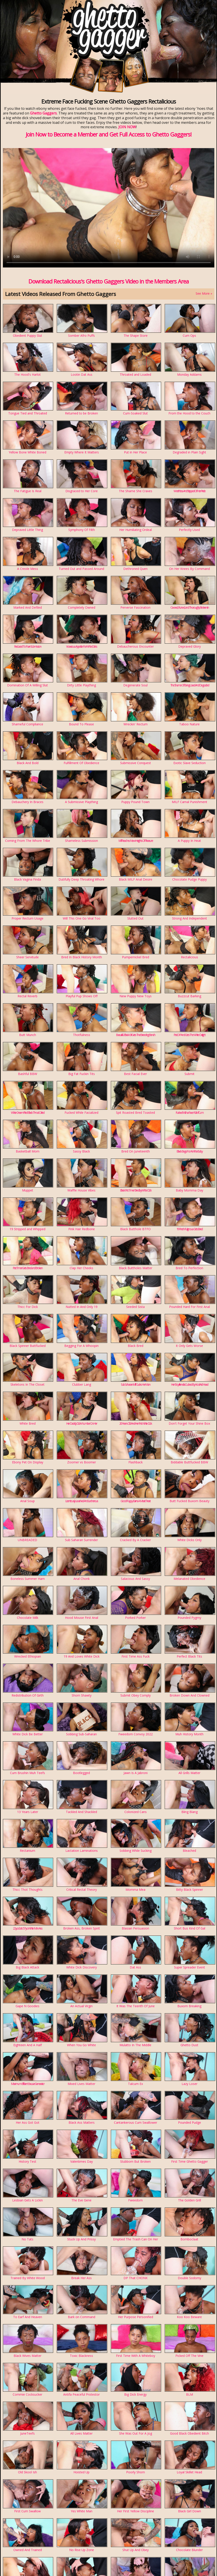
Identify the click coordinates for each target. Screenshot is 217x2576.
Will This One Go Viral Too (81, 918)
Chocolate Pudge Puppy (189, 879)
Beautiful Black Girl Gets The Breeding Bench (135, 1035)
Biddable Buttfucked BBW (189, 1462)
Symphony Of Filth (81, 530)
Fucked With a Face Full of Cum (189, 1112)
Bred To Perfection (189, 1268)
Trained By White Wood (27, 2278)
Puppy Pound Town (135, 802)
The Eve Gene (81, 2200)
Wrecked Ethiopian (27, 1656)
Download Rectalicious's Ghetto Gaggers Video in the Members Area (108, 281)
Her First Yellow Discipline (135, 2511)
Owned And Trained (27, 2550)
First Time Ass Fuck (136, 1656)
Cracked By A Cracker (135, 1540)
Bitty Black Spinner (189, 1889)
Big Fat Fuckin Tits (81, 1074)
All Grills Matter (189, 1773)
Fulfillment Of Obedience (81, 763)
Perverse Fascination (135, 607)
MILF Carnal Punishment (189, 802)
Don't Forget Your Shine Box (189, 1423)
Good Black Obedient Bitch (189, 2433)
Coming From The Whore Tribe (27, 840)
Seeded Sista (135, 1307)
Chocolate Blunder (189, 2550)
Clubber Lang (81, 1384)
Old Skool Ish (27, 2472)
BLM (189, 2394)
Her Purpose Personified (135, 2317)
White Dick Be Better (27, 1734)
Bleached (189, 1850)
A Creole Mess (27, 569)
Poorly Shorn (135, 2472)
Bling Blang (189, 1812)
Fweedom (135, 2200)
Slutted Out (135, 918)
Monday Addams (189, 374)
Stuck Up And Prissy (81, 2239)
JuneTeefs (27, 2433)
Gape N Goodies (27, 2006)
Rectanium (27, 1850)
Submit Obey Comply (135, 1695)
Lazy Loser (189, 2084)
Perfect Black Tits (189, 1656)
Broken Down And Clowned (189, 1695)
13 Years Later (27, 1812)
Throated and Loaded (135, 374)
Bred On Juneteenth (135, 1151)
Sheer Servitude (27, 957)
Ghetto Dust (189, 2045)
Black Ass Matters (82, 2122)
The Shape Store (136, 335)
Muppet (27, 1190)
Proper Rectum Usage (27, 918)
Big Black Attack (27, 1967)
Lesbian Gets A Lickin (27, 2200)
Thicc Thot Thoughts (27, 1889)
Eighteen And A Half (27, 2045)
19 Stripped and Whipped (27, 1229)
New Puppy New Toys (136, 996)
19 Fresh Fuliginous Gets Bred (189, 1229)
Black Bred (135, 1346)
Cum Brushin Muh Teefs (27, 1773)
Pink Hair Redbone (81, 1229)
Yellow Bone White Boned (27, 452)
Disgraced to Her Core (81, 491)
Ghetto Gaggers (43, 113)
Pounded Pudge (189, 2122)
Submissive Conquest (135, 763)
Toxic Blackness (81, 2356)
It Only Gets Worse (189, 1346)
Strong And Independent (189, 918)
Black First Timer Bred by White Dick (135, 1190)
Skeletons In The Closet (27, 1384)
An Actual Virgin (81, 2006)
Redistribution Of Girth (28, 1695)
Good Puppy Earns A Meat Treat (135, 1501)
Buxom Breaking (189, 2006)
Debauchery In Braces (27, 802)
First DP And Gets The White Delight (189, 1035)
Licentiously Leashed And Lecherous (81, 1501)
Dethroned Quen (135, 569)
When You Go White (81, 2045)
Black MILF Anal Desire (135, 879)
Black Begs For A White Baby (189, 1151)
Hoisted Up (81, 2472)
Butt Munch (27, 1035)
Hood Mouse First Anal (81, 1617)
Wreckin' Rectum (136, 724)
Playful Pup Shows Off (81, 996)
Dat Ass (135, 1967)
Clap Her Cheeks (81, 1268)
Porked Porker (135, 1617)
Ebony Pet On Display (27, 1462)
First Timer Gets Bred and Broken (27, 1268)
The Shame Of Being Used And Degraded (189, 685)
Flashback (135, 1462)
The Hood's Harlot (27, 374)
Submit (190, 1074)
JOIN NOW (127, 126)
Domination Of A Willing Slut (27, 685)
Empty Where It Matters (81, 452)
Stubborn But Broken (135, 2161)
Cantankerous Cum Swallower (135, 2122)
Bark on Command (81, 2317)
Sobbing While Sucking (136, 1850)
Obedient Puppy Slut (27, 335)
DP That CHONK (136, 2278)
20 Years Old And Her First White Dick (135, 1423)
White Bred (28, 1423)
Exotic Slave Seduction (189, 763)
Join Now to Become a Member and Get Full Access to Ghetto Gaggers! (109, 134)
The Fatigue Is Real (27, 491)
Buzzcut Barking (189, 996)
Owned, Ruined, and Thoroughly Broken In (189, 607)
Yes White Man (81, 2511)
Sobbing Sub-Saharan (81, 1734)
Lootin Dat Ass (81, 374)
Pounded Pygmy (189, 1617)
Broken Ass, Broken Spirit (81, 1928)
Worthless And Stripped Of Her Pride (189, 491)
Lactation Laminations (81, 1850)
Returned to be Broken (81, 413)
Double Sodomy (189, 2278)
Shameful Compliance (27, 724)
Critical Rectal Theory (81, 1889)
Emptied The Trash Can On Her (135, 2239)
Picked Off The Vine (189, 2356)
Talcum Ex (135, 2084)
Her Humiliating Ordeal (135, 530)
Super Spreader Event (189, 1967)
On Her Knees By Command (189, 569)
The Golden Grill (189, 2200)
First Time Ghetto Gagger (189, 2161)
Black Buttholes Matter (135, 1268)
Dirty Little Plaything (81, 685)
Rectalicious (189, 957)
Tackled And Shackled (81, 1812)
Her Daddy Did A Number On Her (81, 1423)
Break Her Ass (81, 2278)
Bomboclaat (189, 2239)
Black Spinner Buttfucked (28, 1346)
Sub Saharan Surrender (81, 1540)
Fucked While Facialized (81, 1112)
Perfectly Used (189, 530)
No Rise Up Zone (81, 2550)
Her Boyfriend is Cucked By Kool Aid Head (189, 1384)
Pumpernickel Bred (135, 957)
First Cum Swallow (27, 2511)
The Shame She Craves (135, 491)
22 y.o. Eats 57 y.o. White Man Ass (27, 1928)
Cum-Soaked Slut (135, 413)
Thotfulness (81, 1035)
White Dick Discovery (81, 1967)
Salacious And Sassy (135, 1579)
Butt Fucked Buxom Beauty (189, 1501)
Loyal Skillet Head (189, 2472)
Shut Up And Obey (135, 2550)
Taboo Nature (189, 724)
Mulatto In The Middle (135, 2045)
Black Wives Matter (27, 2356)
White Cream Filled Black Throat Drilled (27, 1112)
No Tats (27, 2239)
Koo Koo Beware (189, 2317)
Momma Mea (135, 1889)
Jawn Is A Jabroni (136, 1773)
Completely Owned (81, 607)
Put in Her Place (135, 452)
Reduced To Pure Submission (27, 646)
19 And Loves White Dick (81, 1656)
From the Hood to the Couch (189, 413)
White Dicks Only (189, 1540)
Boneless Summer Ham (27, 1579)
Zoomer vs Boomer (81, 1462)
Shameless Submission (81, 840)
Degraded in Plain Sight (189, 452)
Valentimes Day (81, 2161)
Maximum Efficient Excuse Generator (27, 2084)
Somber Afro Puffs (81, 335)
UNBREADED (27, 1540)
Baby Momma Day (189, 1190)
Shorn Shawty (81, 1695)
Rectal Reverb (27, 996)
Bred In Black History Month (81, 957)
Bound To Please (81, 724)
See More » (204, 293)
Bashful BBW (27, 1074)
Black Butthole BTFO (135, 1229)
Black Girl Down (189, 2511)
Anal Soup (27, 1501)
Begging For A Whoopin (81, 1346)
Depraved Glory (189, 646)
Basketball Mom (27, 1151)
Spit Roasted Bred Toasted (135, 1112)
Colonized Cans (135, 1812)
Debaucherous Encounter (135, 646)
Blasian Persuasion (135, 1928)
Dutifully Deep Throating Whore (81, 879)
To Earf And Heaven (27, 2317)
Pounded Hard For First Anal (189, 1307)
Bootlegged (81, 1773)
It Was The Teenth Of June (135, 2006)
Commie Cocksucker (27, 2394)
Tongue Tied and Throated (27, 413)
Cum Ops (189, 335)
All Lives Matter (81, 2433)
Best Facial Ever (135, 1074)
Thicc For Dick (27, 1307)
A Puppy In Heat (189, 840)
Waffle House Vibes (81, 1190)
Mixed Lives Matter (81, 2084)
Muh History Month (189, 1734)
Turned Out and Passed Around (81, 569)
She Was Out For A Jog (135, 2433)
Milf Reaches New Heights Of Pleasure (135, 840)
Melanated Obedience (189, 1579)
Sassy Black (81, 1151)
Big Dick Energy (135, 2394)
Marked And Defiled (27, 607)
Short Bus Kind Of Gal (189, 1928)
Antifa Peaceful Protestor (81, 2394)
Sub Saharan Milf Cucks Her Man (135, 1384)
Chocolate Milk (27, 1617)
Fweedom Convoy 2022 (135, 1734)
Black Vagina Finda (27, 879)
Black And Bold (28, 763)
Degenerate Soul (135, 685)
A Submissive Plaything (81, 802)
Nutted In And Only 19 (81, 1307)
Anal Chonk (81, 1579)
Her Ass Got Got (27, 2122)
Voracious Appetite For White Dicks (81, 646)
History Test (27, 2161)
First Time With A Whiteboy (135, 2356)
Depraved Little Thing (27, 530)
